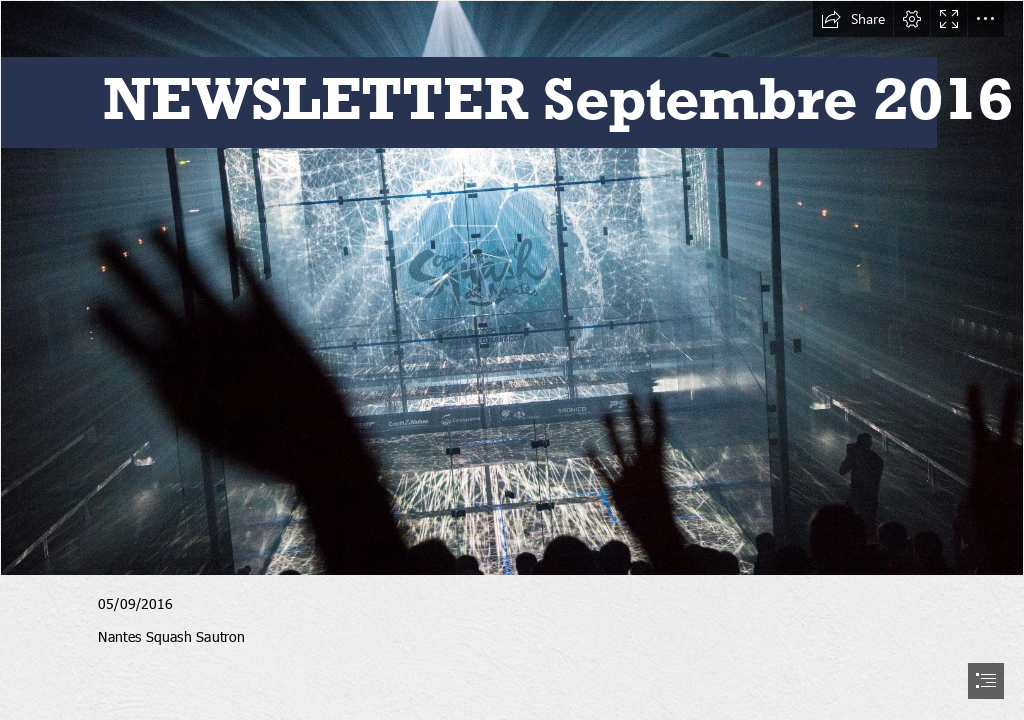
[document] (512, 360)
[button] (853, 19)
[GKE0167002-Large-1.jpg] (512, 288)
